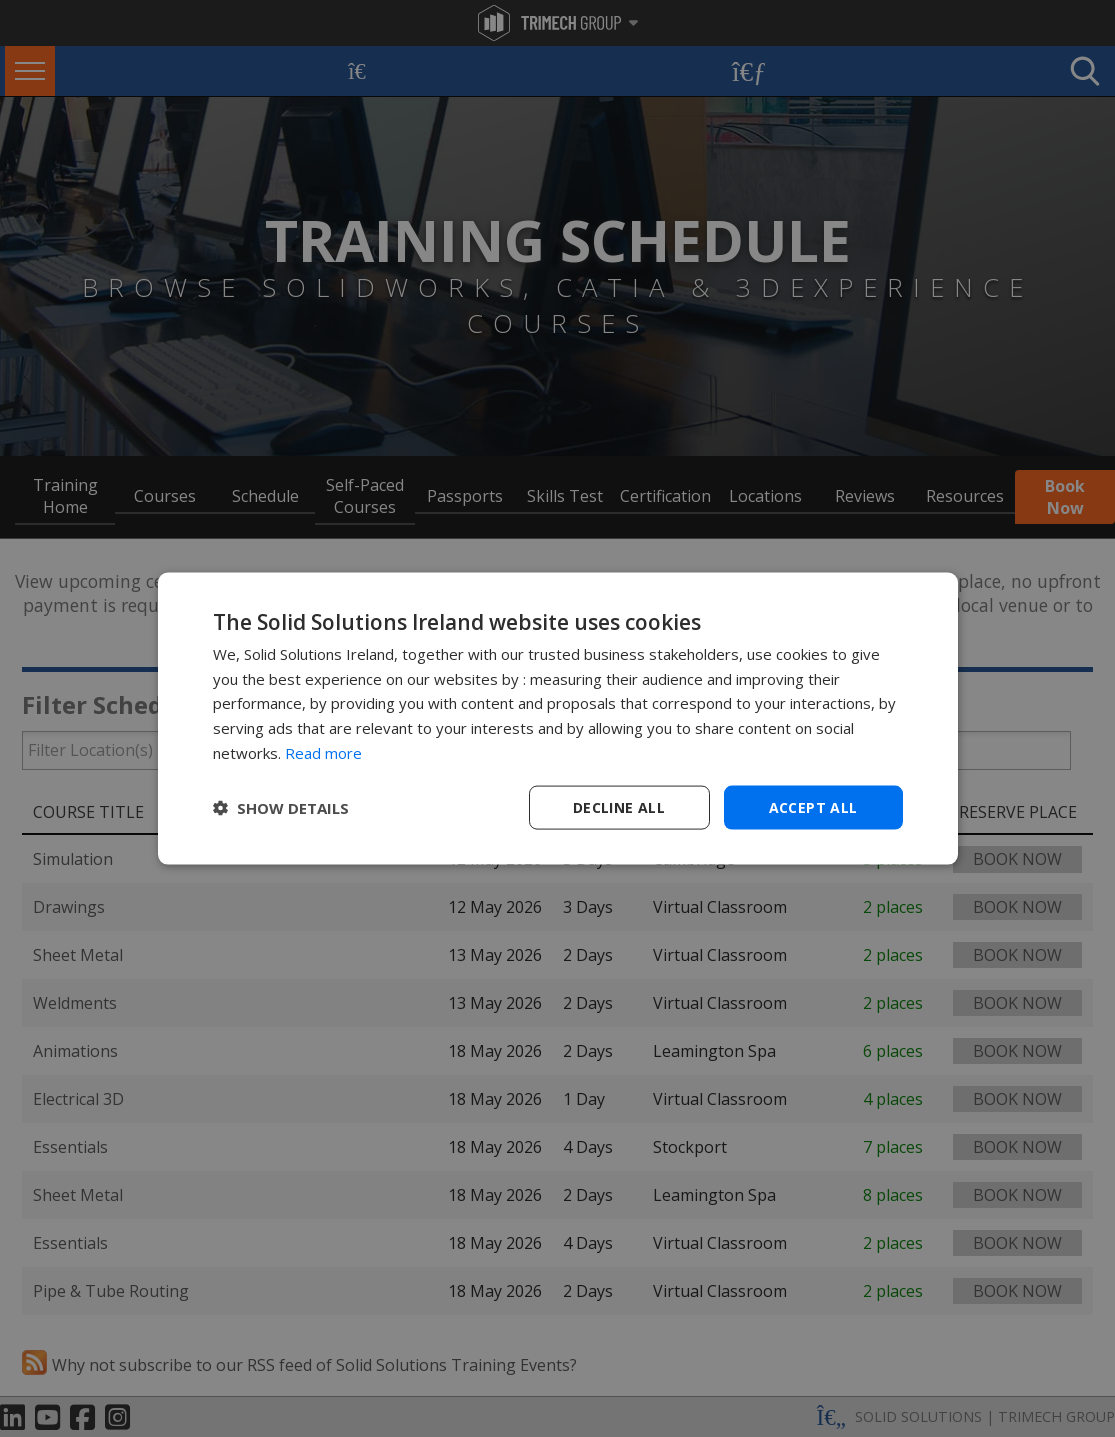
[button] (281, 808)
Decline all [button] (619, 806)
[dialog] (558, 718)
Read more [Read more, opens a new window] (323, 752)
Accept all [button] (813, 806)
